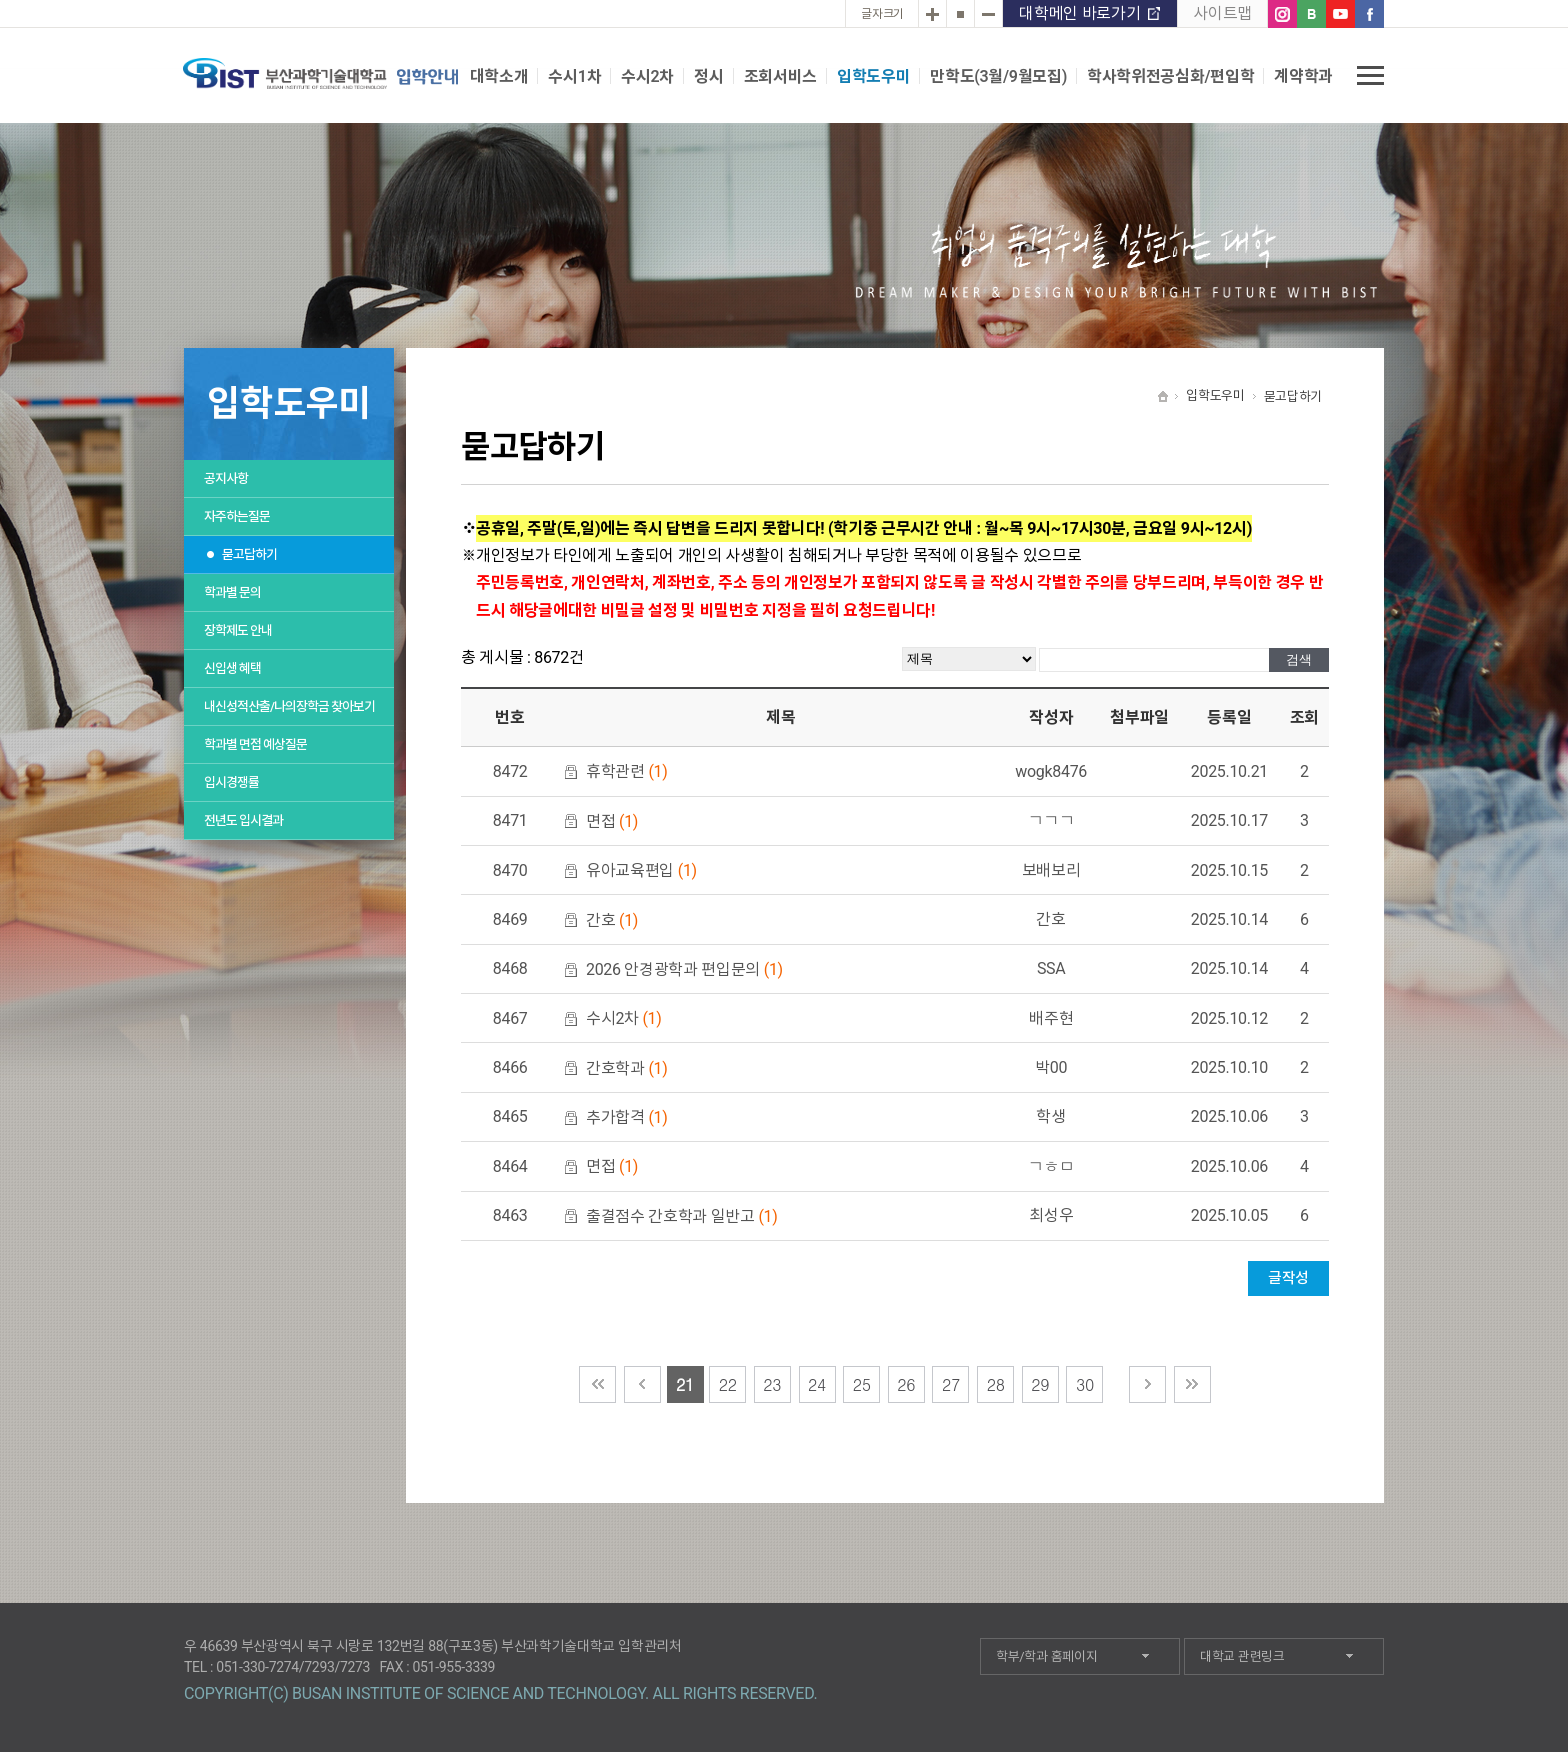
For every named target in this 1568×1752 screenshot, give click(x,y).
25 (862, 1384)
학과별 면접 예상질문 (255, 744)
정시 (708, 76)
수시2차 (647, 76)
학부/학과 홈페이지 (1046, 1656)
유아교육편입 (641, 870)
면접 (612, 821)
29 (1040, 1384)
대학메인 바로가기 (1079, 13)
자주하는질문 (237, 516)
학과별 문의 (232, 592)
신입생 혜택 (232, 668)
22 (728, 1384)
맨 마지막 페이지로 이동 (1192, 1384)
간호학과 (626, 1068)
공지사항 (226, 478)
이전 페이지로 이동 (642, 1384)
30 (1085, 1384)
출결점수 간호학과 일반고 (682, 1216)
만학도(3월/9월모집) (998, 76)
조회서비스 (780, 76)
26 (906, 1384)
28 (996, 1384)
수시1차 (574, 76)
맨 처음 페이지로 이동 (597, 1384)
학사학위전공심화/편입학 (1170, 76)
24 (817, 1384)
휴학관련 (626, 771)
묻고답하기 (249, 554)
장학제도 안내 (238, 630)
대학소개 (499, 76)
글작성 (1288, 1278)
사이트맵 (1222, 13)
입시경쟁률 (231, 782)
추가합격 (626, 1117)
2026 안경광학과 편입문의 (684, 969)
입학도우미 (873, 76)
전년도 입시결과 (243, 820)
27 (951, 1384)
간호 (612, 920)
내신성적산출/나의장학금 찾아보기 (289, 706)
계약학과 (1303, 76)
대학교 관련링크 (1242, 1656)
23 (772, 1384)
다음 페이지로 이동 (1147, 1384)
